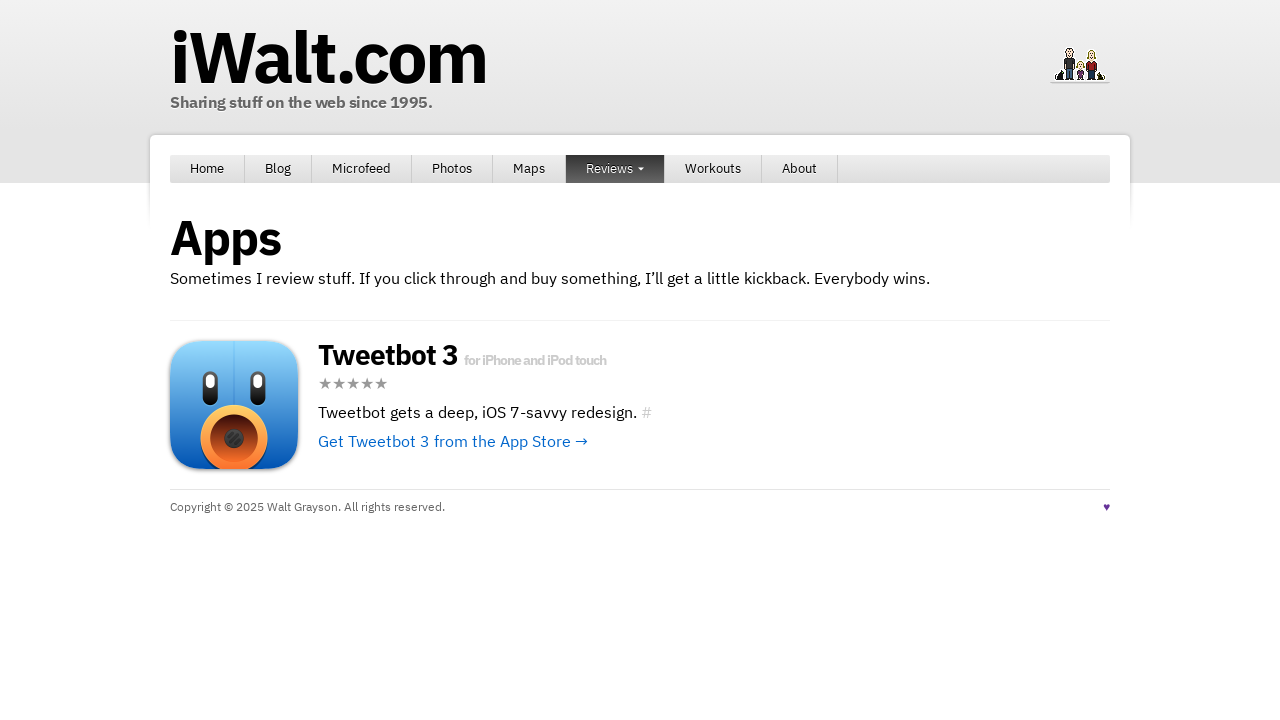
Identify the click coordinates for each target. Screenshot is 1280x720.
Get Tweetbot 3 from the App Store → (453, 441)
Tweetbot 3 (388, 354)
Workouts (713, 168)
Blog (278, 168)
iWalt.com (328, 56)
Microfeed (361, 168)
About (799, 168)
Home (207, 168)
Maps (529, 168)
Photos (452, 168)
